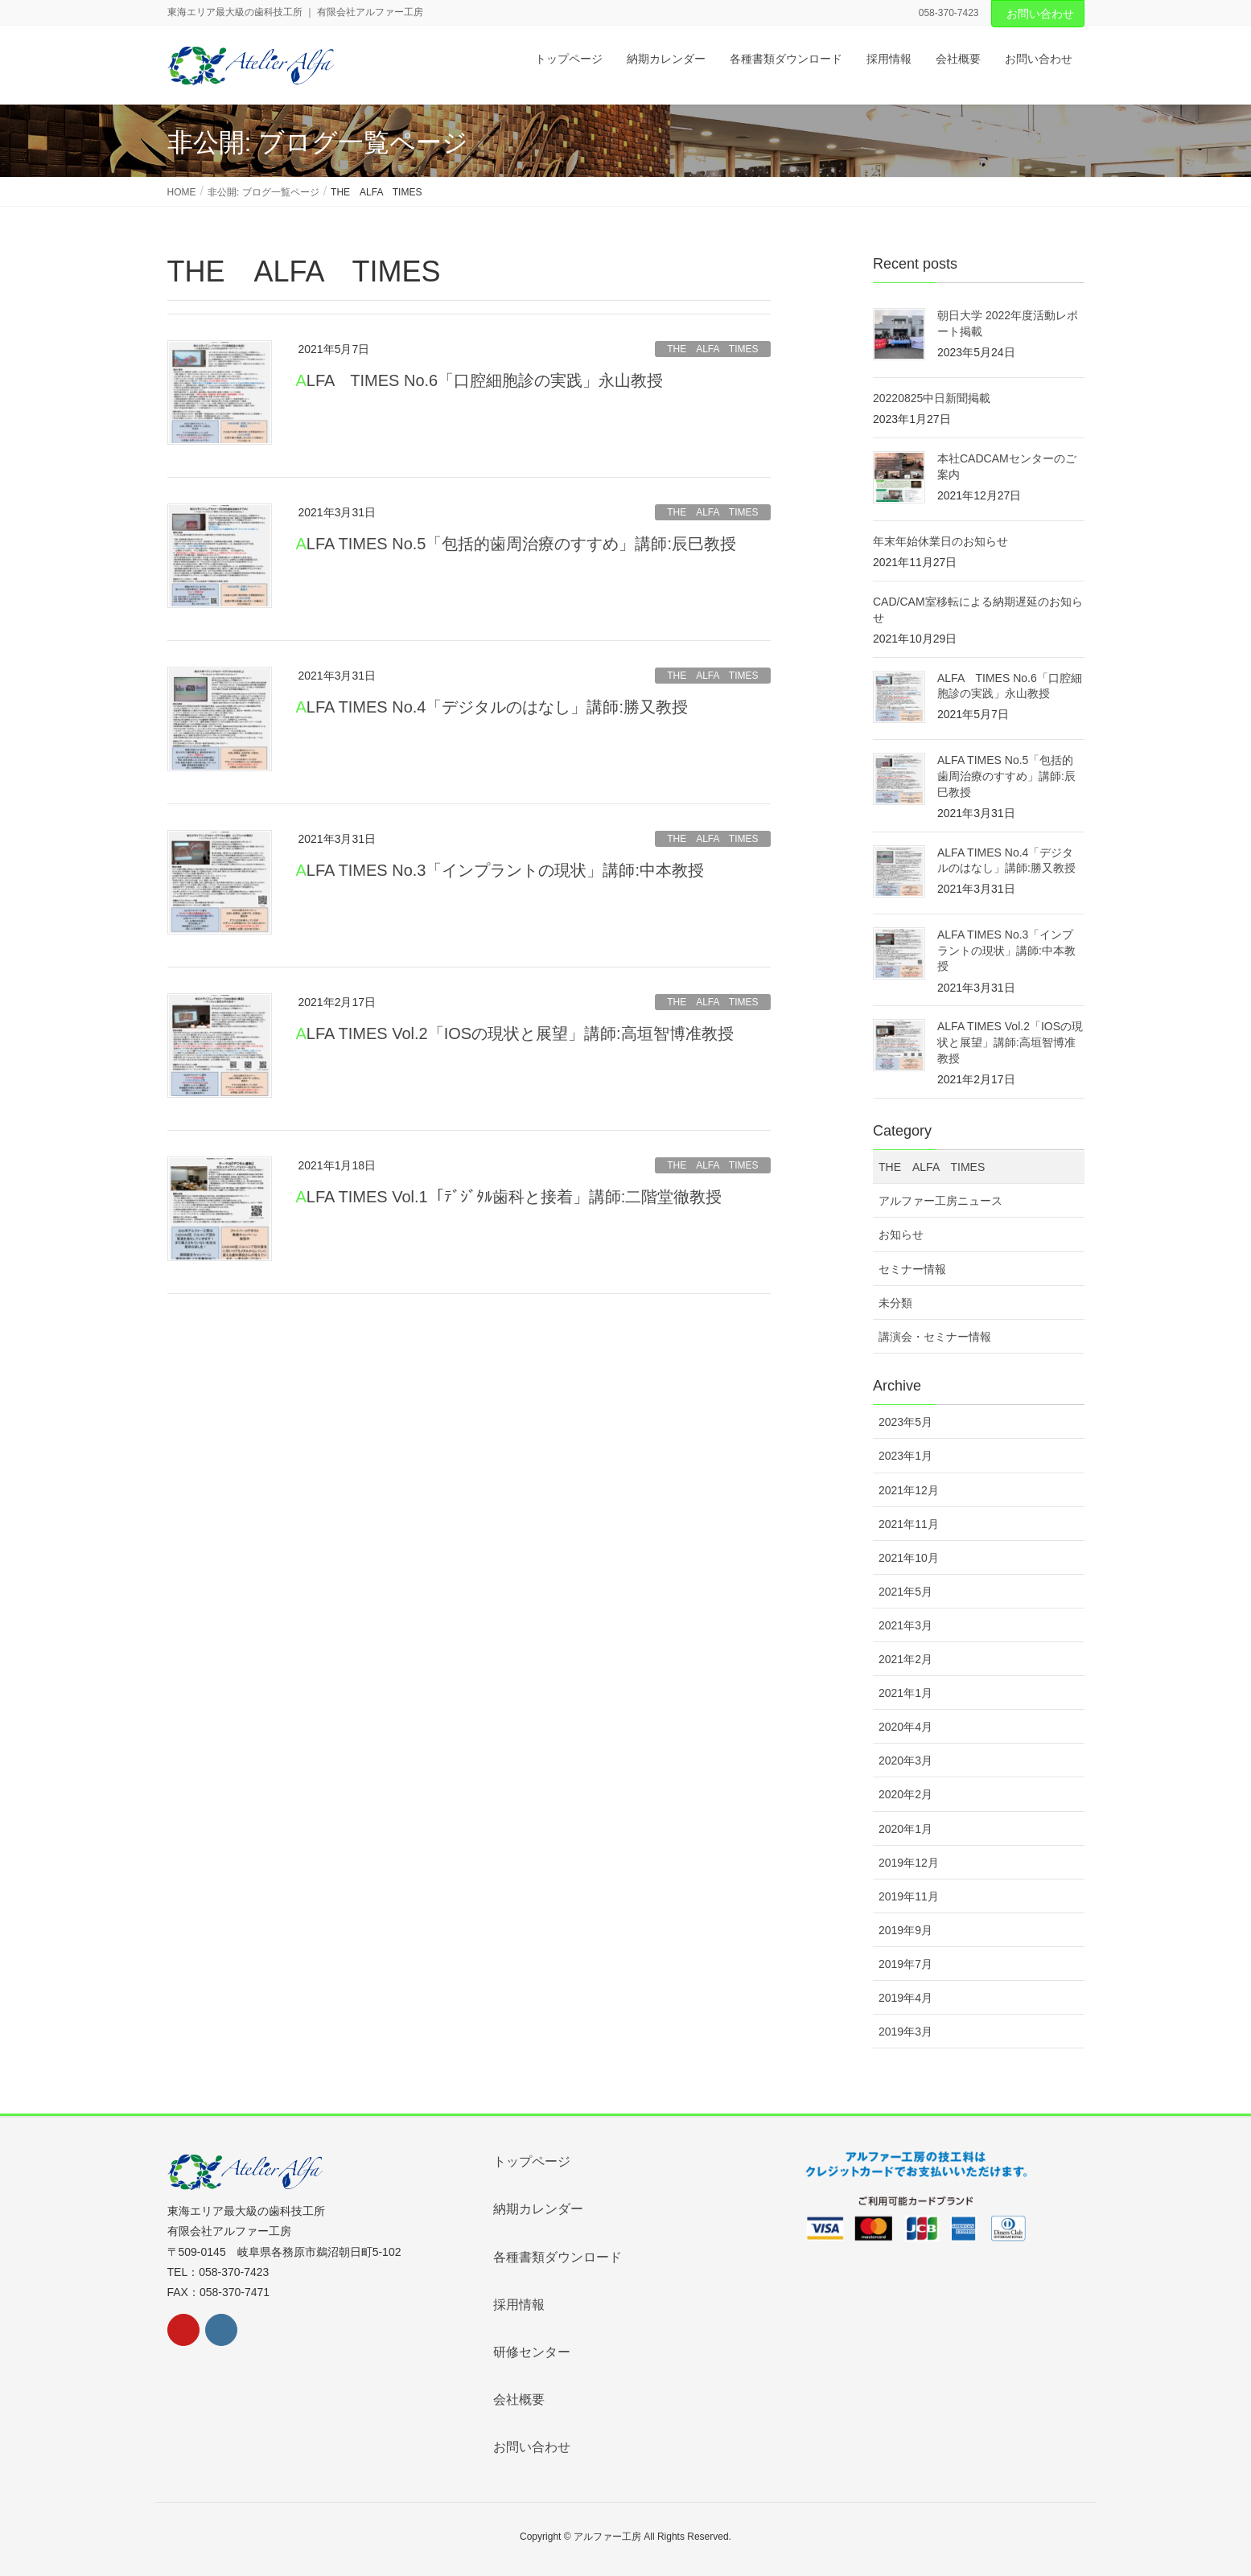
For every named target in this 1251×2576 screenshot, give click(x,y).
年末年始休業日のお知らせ (940, 541)
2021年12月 (909, 1490)
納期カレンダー (538, 2209)
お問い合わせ (1040, 13)
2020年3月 (905, 1760)
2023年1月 (905, 1455)
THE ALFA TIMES (712, 349)
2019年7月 (905, 1964)
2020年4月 (905, 1726)
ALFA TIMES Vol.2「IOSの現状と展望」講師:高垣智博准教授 (515, 1033)
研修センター (531, 2352)
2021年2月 (905, 1659)
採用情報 (519, 2304)
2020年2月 (905, 1794)
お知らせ (901, 1234)
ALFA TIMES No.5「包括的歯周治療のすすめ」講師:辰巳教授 (516, 544)
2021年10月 (909, 1557)
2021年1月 (905, 1693)
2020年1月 (905, 1828)
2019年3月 (905, 2031)
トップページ (531, 2161)
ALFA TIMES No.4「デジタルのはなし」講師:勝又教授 (492, 707)
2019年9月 (905, 1930)
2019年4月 (905, 1997)
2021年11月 (909, 1524)
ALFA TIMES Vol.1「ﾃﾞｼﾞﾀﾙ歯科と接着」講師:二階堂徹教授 (509, 1197)
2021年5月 (905, 1591)
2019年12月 (909, 1862)
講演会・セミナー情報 (935, 1336)
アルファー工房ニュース (940, 1200)
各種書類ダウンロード (557, 2257)
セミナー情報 (912, 1269)
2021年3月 (905, 1625)
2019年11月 (909, 1896)
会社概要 (519, 2399)
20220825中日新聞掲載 (931, 398)
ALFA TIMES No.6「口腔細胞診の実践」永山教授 (480, 380)
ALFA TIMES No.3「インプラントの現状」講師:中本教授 (500, 870)
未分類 (895, 1302)
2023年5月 (905, 1421)
